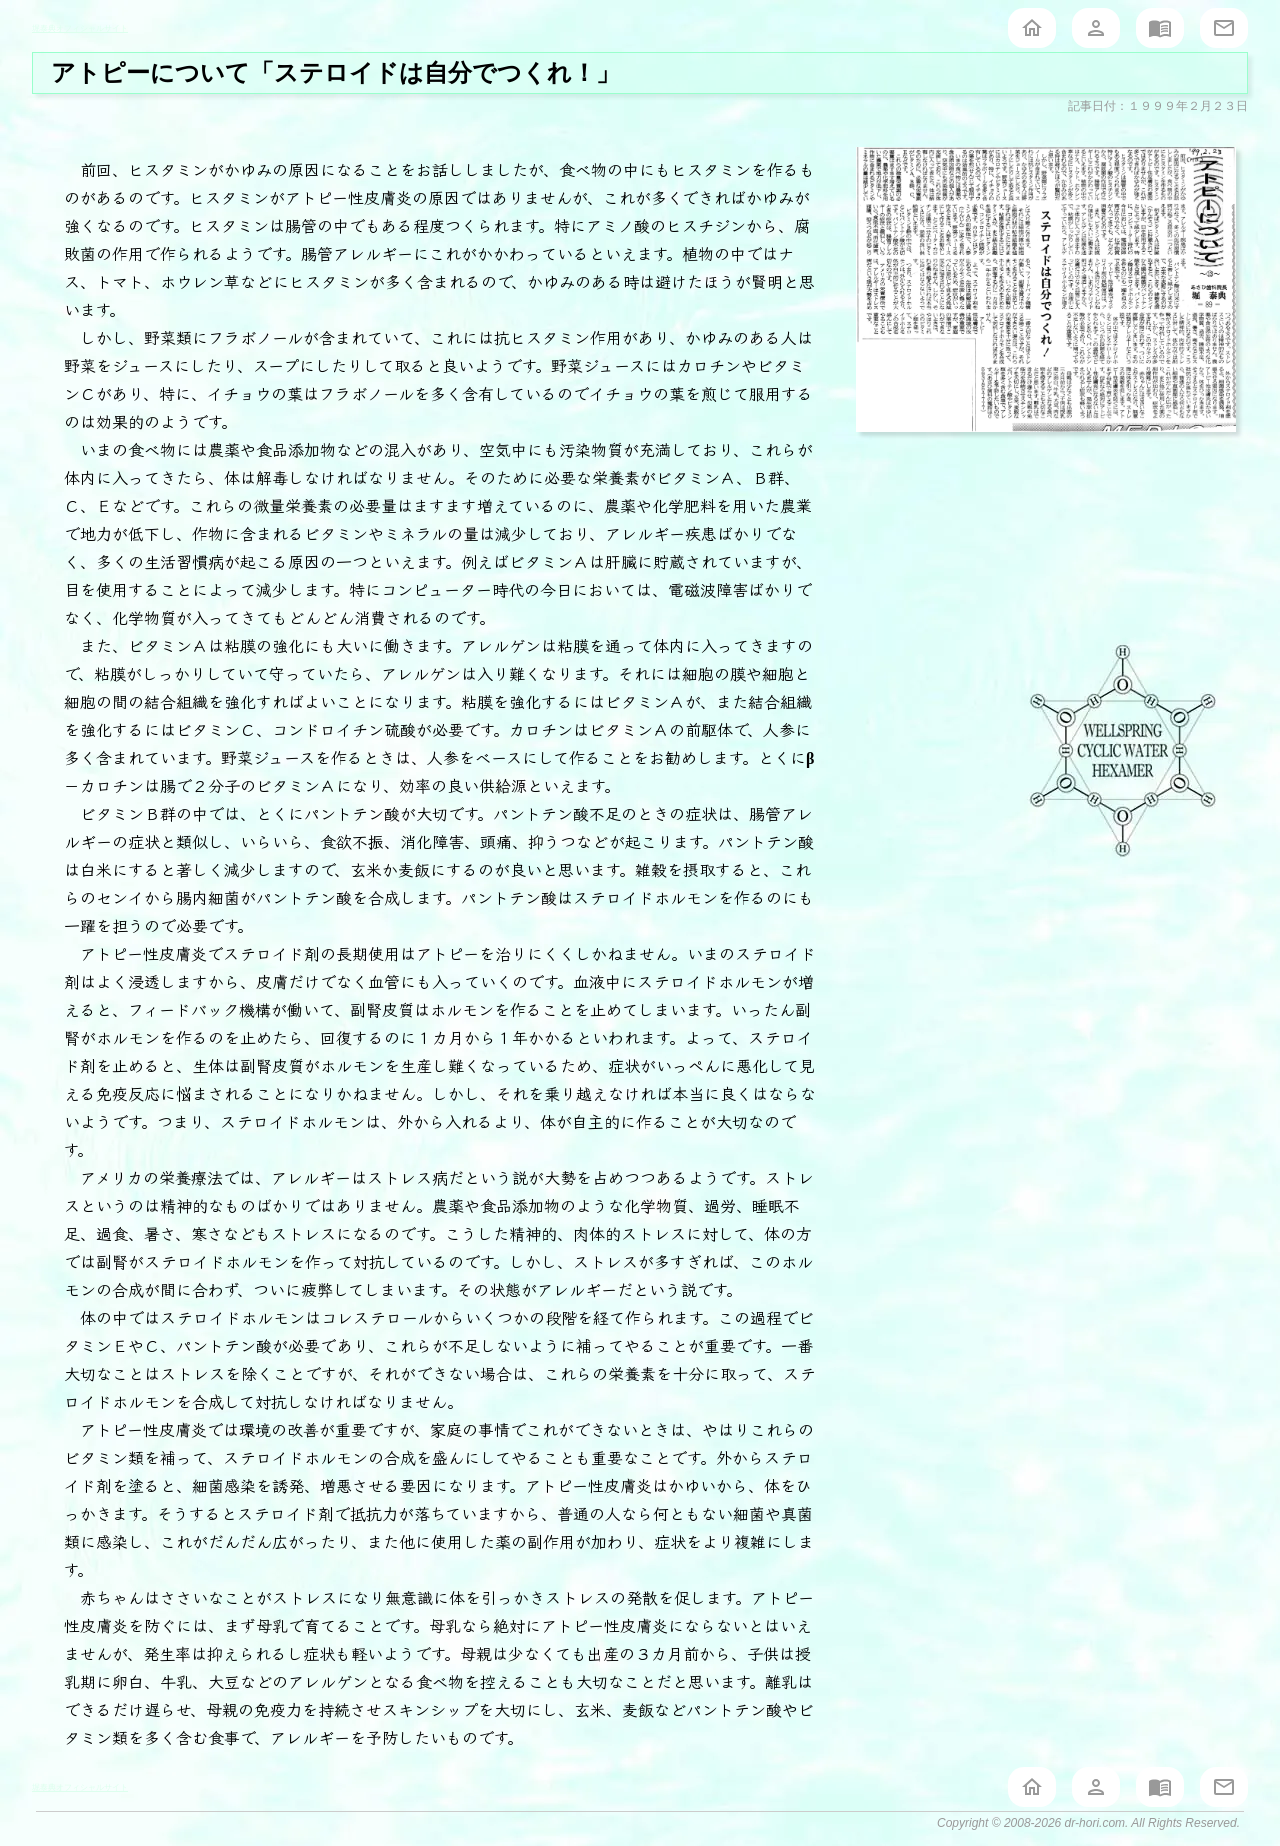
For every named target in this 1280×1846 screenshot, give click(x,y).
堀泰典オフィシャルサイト (80, 28)
